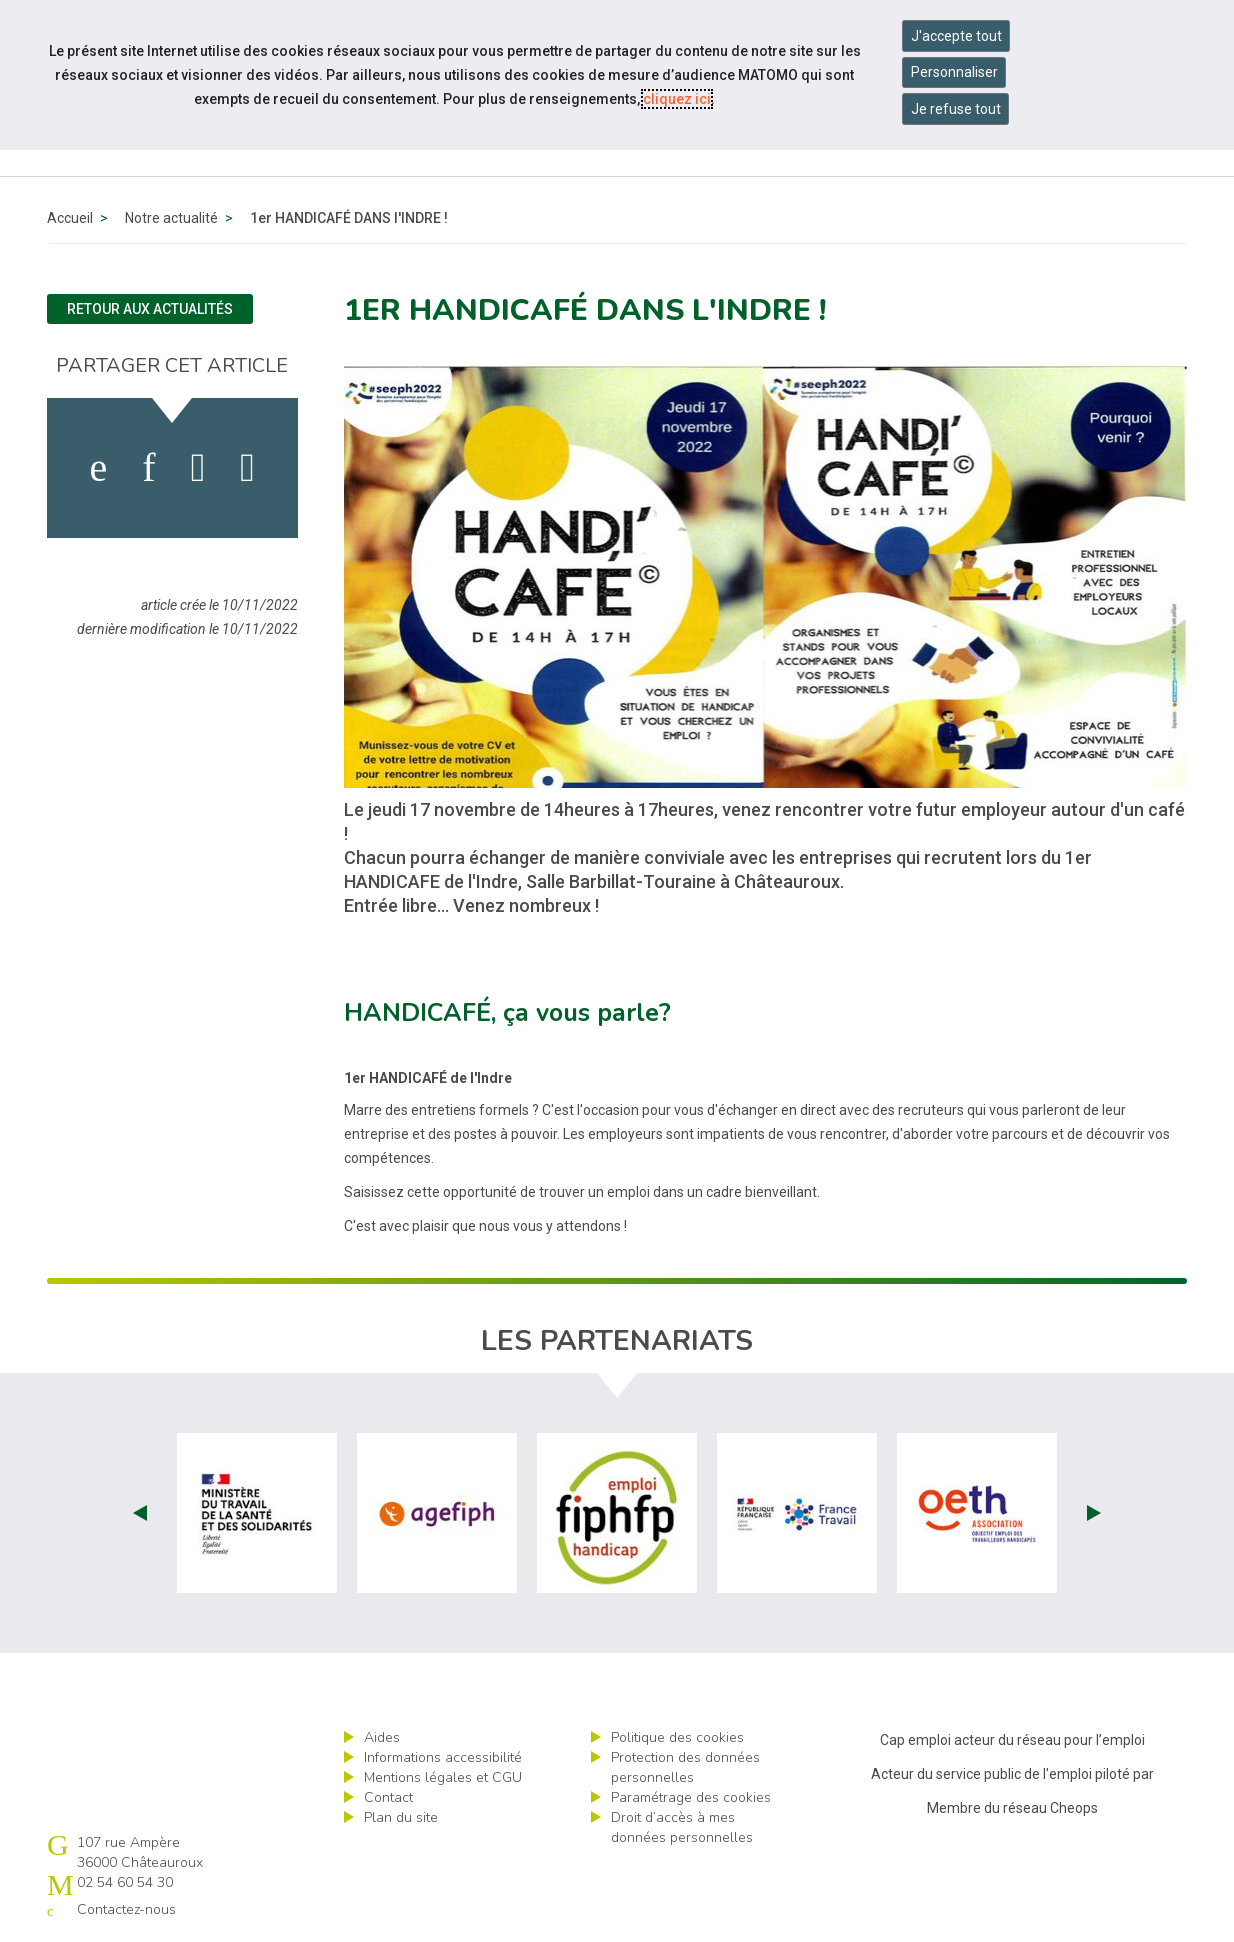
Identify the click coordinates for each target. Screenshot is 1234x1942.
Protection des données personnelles (685, 1767)
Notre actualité (171, 218)
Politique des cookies (677, 1737)
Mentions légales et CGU (443, 1777)
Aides (382, 1737)
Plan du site (401, 1817)
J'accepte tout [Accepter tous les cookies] (956, 36)
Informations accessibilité (443, 1757)
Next (1094, 1513)
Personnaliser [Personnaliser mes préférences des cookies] (954, 72)
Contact (388, 1797)
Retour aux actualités (150, 309)
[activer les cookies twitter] (198, 468)
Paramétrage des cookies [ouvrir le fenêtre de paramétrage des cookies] (691, 1797)
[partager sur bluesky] (247, 468)
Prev (140, 1513)
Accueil (70, 218)
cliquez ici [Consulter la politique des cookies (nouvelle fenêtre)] (677, 99)
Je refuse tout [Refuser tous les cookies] (956, 109)
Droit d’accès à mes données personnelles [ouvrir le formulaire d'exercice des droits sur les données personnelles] (682, 1827)
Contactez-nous (126, 1909)
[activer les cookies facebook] (99, 468)
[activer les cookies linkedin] (148, 468)
